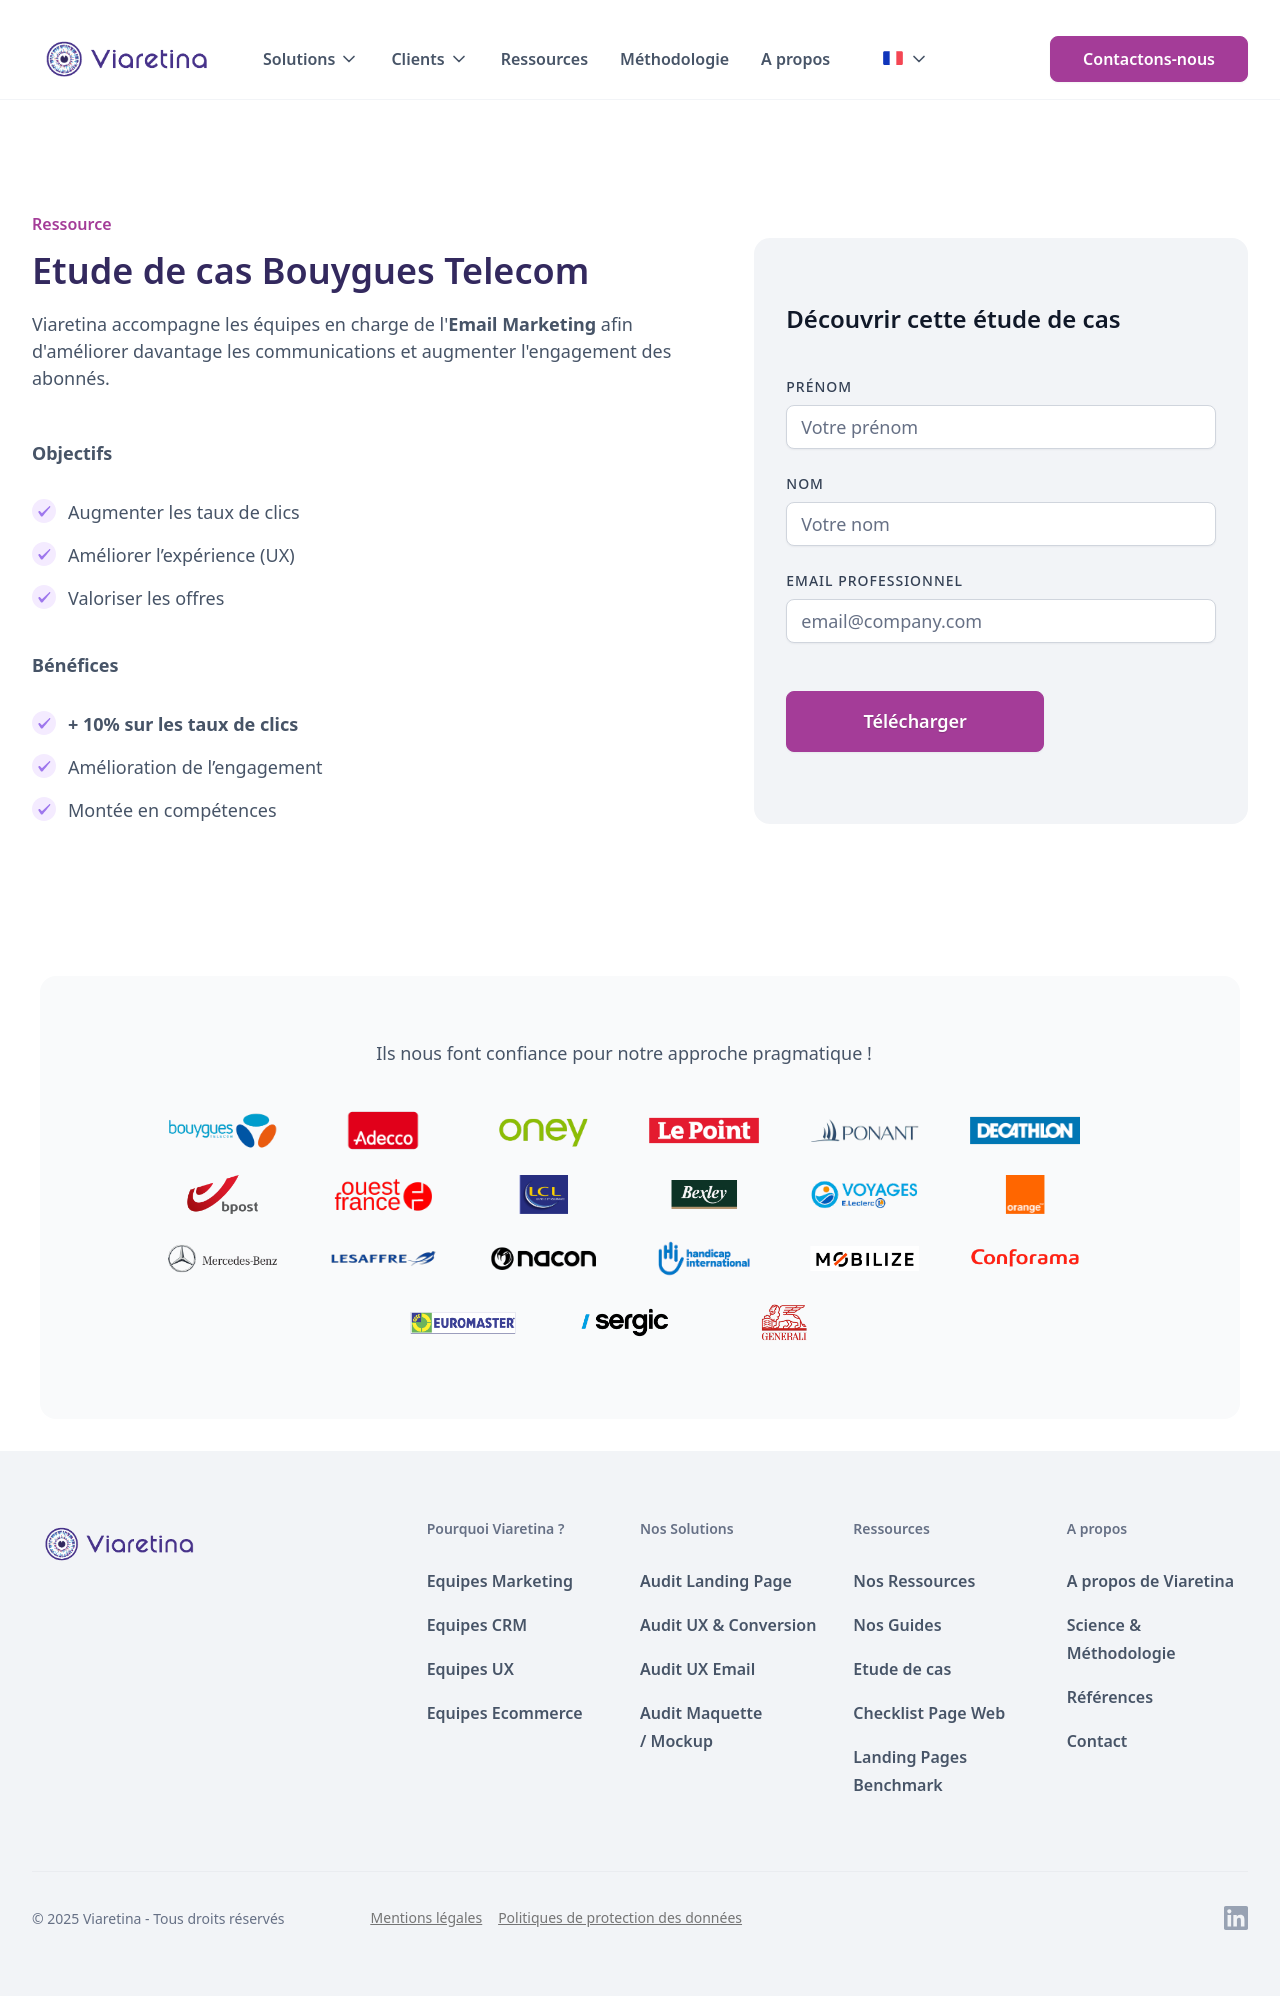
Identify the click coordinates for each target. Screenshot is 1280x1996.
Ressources (544, 59)
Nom (805, 483)
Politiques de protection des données (620, 1917)
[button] (311, 59)
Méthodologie (674, 59)
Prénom (819, 386)
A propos (795, 59)
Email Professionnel (874, 580)
